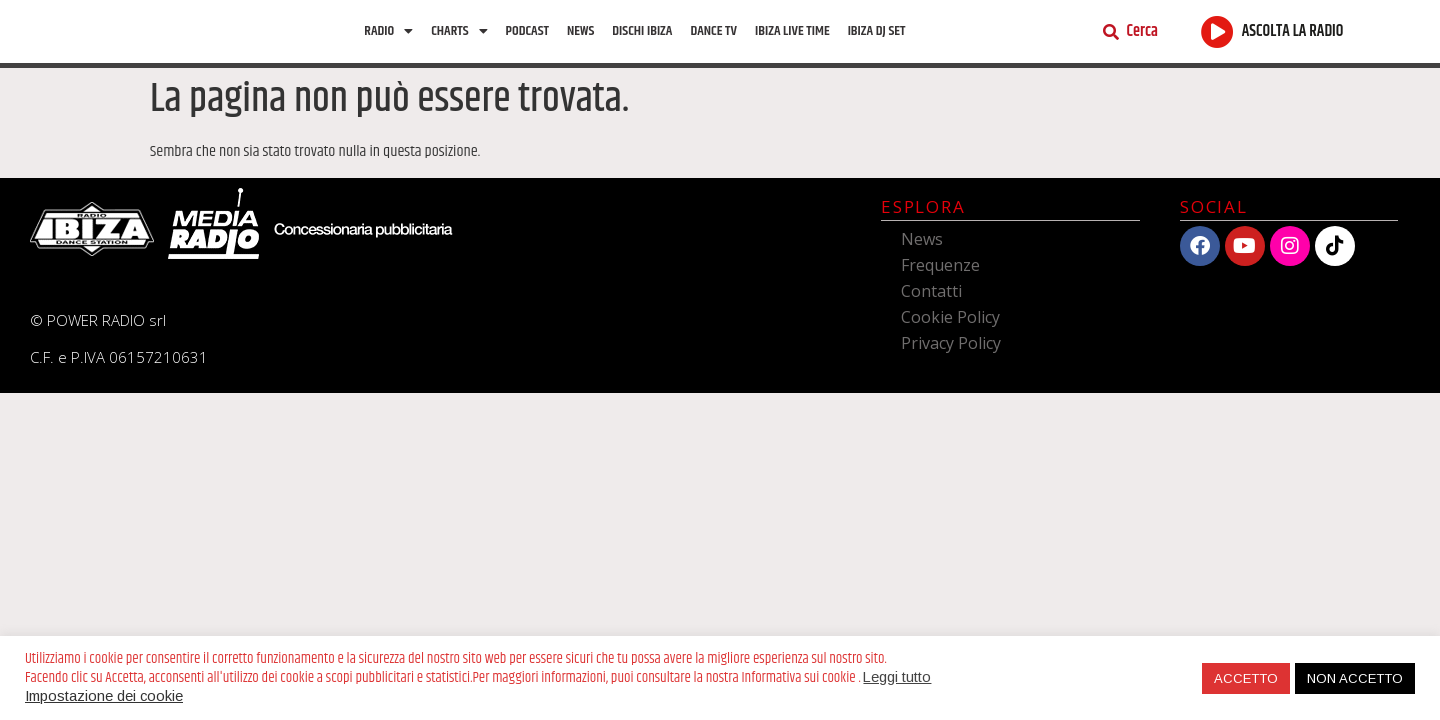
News (580, 36)
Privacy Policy (951, 353)
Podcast (527, 36)
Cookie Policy (950, 327)
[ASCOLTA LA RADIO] (1217, 36)
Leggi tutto (897, 677)
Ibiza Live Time (792, 36)
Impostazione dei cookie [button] (104, 696)
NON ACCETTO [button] (1355, 678)
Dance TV (713, 36)
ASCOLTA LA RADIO (1293, 36)
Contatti (931, 301)
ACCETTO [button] (1246, 678)
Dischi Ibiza (642, 36)
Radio (388, 36)
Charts (459, 36)
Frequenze (940, 275)
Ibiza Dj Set (877, 36)
